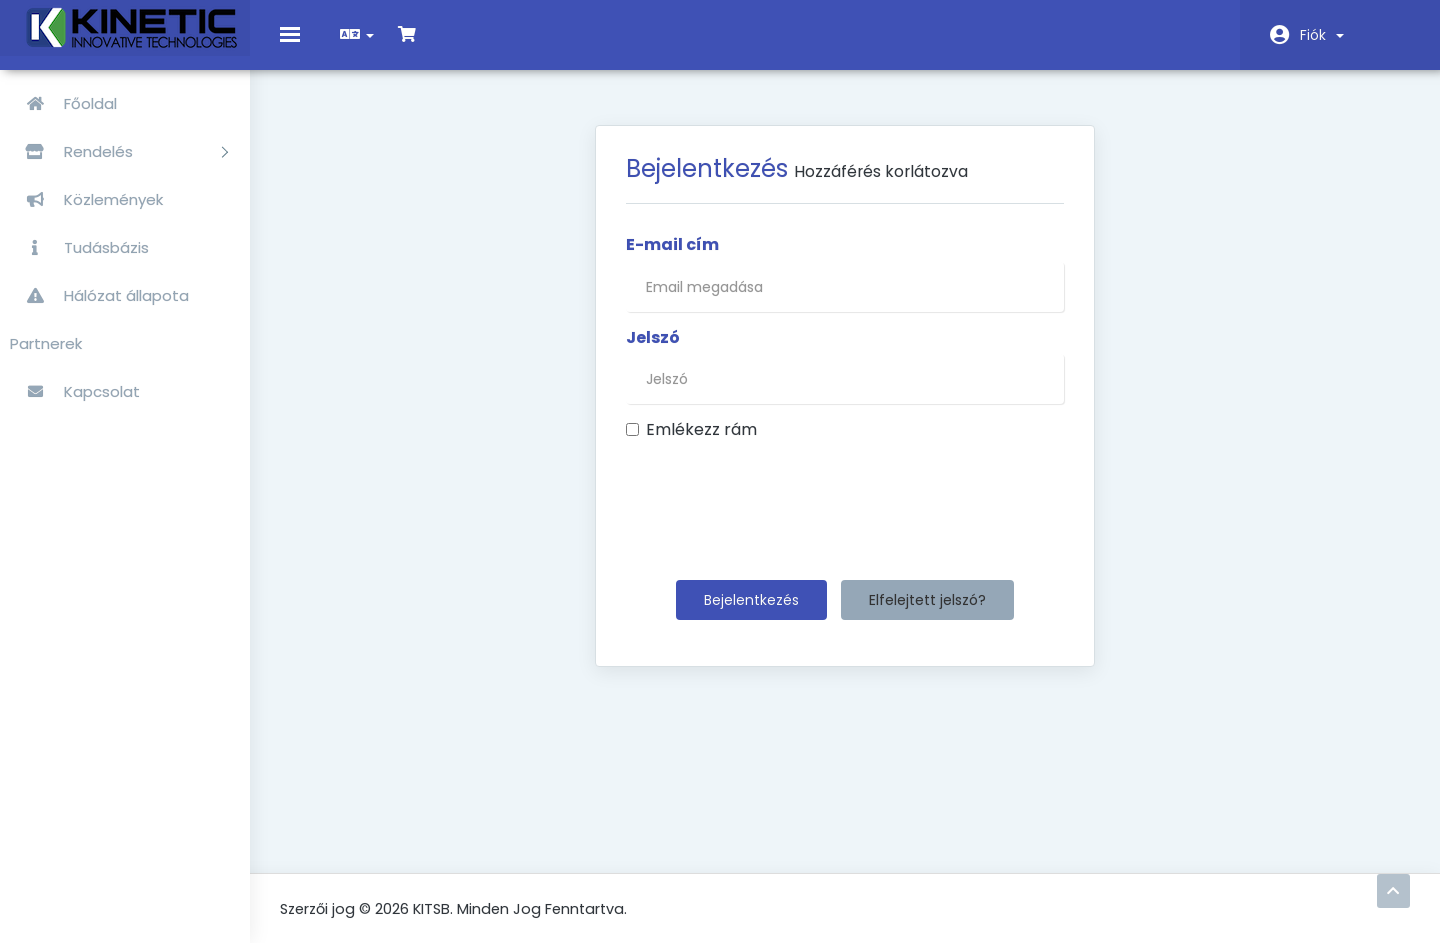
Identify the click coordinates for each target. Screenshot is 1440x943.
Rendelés (119, 151)
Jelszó (653, 352)
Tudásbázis (79, 247)
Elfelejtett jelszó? (927, 615)
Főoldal (63, 103)
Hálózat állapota (99, 295)
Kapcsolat (75, 391)
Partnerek (46, 343)
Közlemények (86, 199)
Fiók (1322, 35)
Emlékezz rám (691, 445)
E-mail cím (672, 259)
